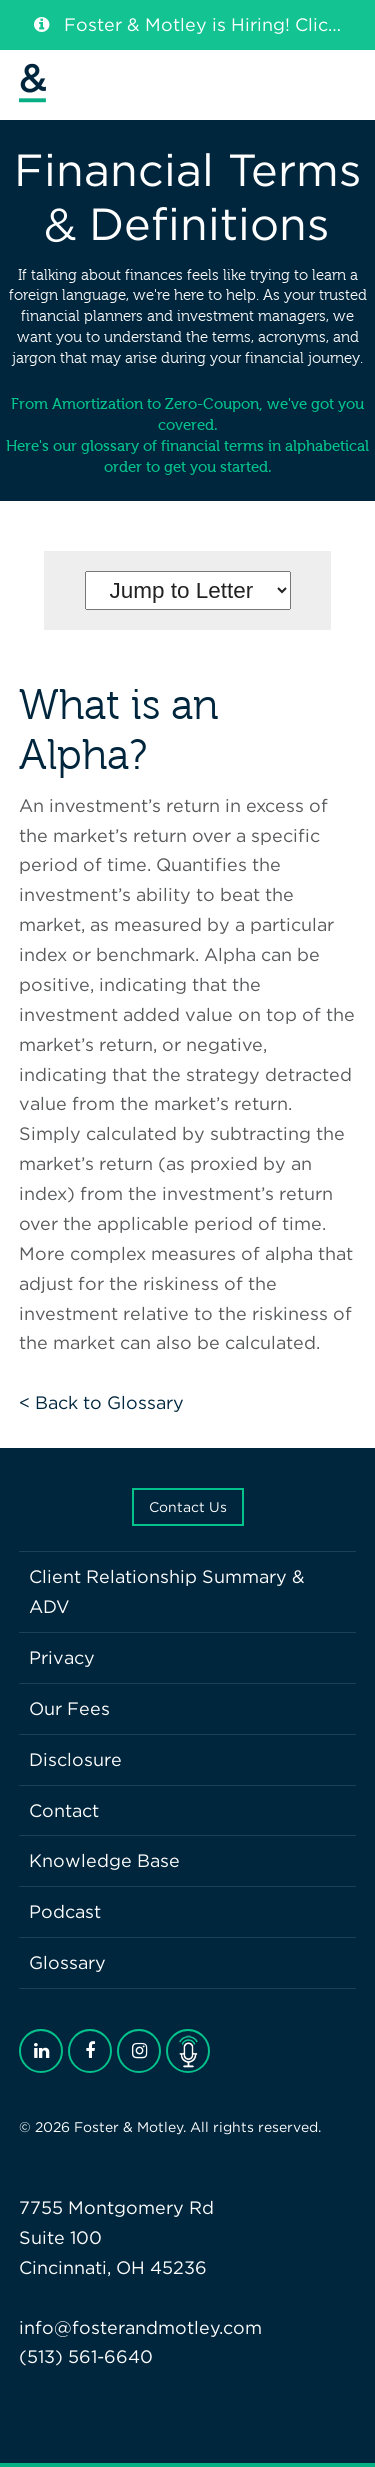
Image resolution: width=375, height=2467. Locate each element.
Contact (64, 1810)
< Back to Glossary (101, 1402)
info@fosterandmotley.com (140, 2327)
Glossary (67, 1962)
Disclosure (75, 1759)
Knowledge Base (104, 1860)
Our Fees (69, 1708)
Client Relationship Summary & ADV (167, 1591)
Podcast (65, 1911)
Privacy (62, 1657)
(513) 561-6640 (86, 2356)
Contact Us (188, 1507)
